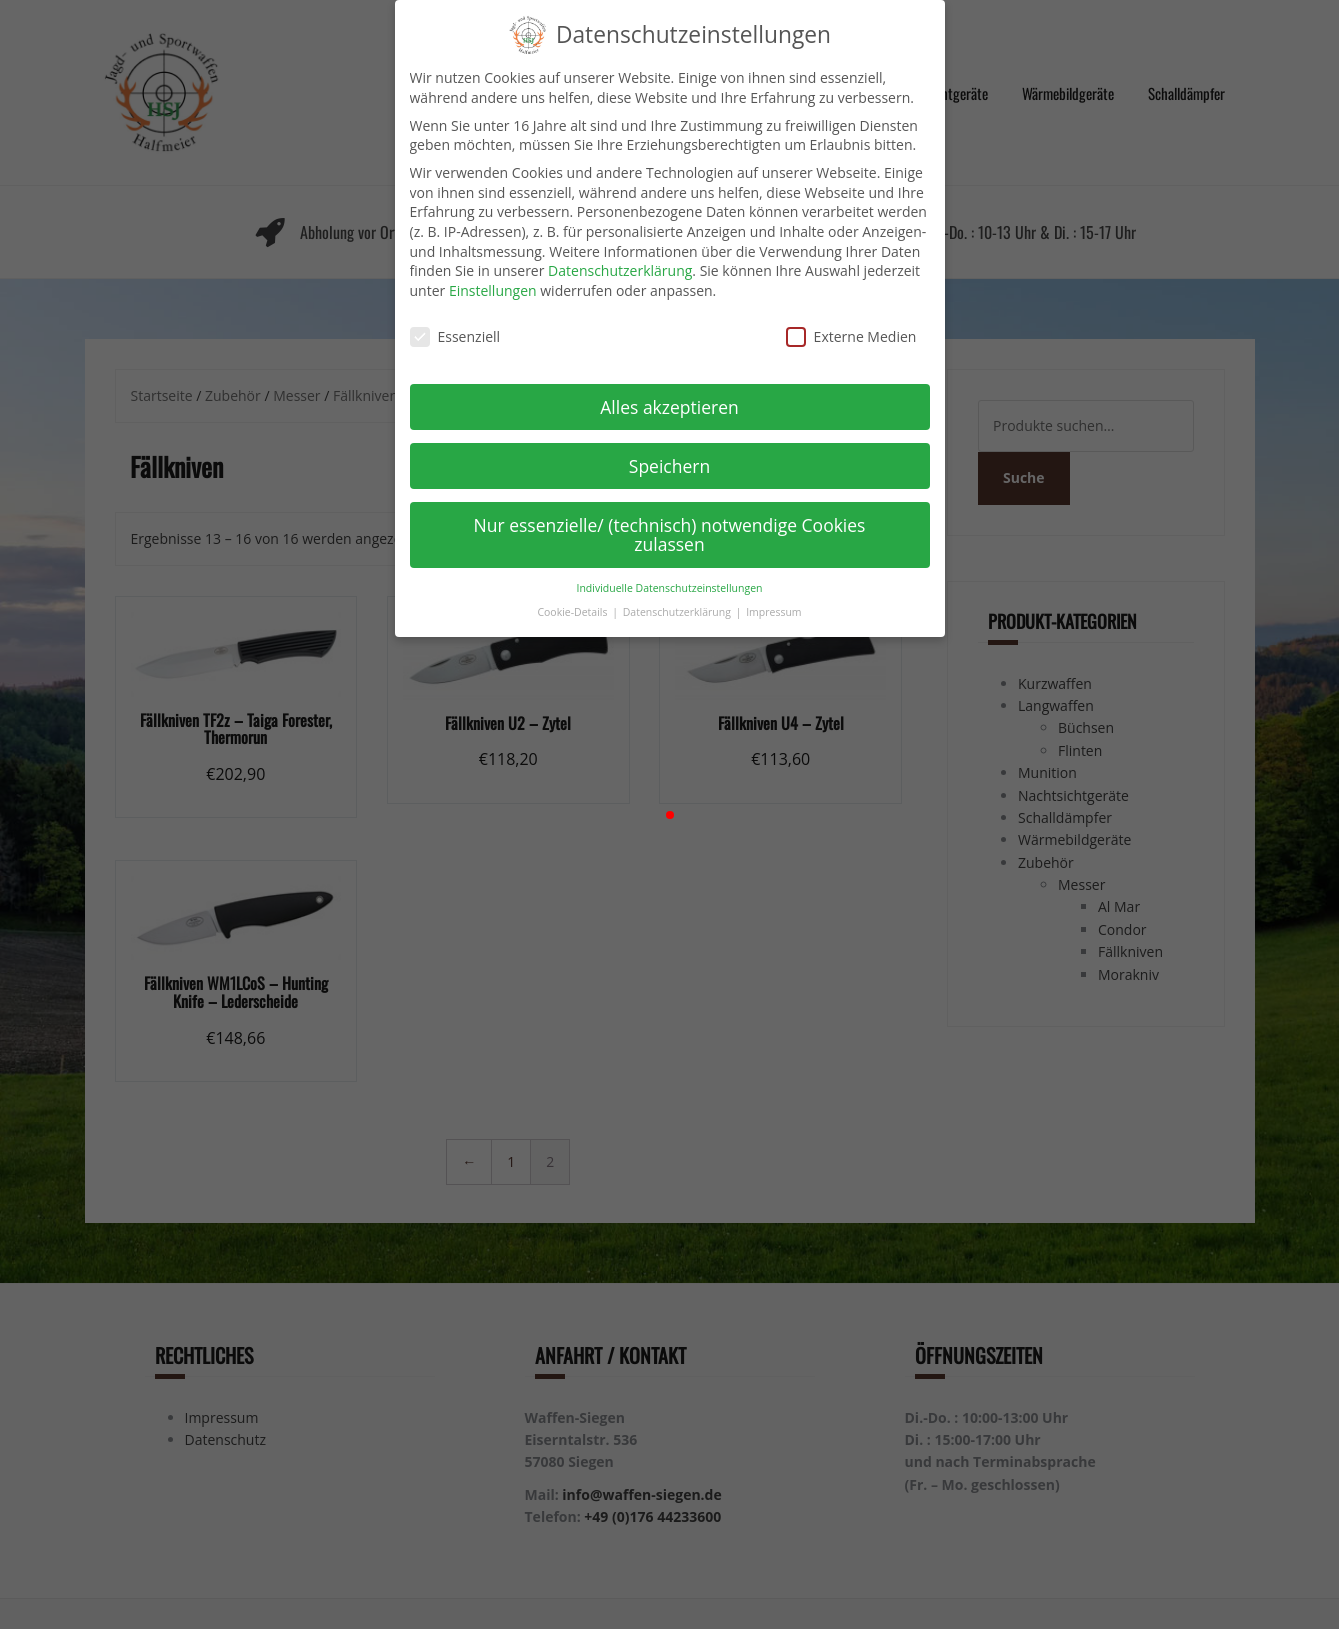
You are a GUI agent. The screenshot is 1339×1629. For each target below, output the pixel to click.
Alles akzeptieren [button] (669, 388)
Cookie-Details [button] (573, 594)
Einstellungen (493, 271)
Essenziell (455, 317)
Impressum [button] (773, 594)
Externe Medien (851, 317)
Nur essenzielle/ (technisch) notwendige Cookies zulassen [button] (670, 516)
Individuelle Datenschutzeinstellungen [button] (670, 569)
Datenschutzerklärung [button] (678, 594)
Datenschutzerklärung (620, 252)
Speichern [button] (669, 447)
